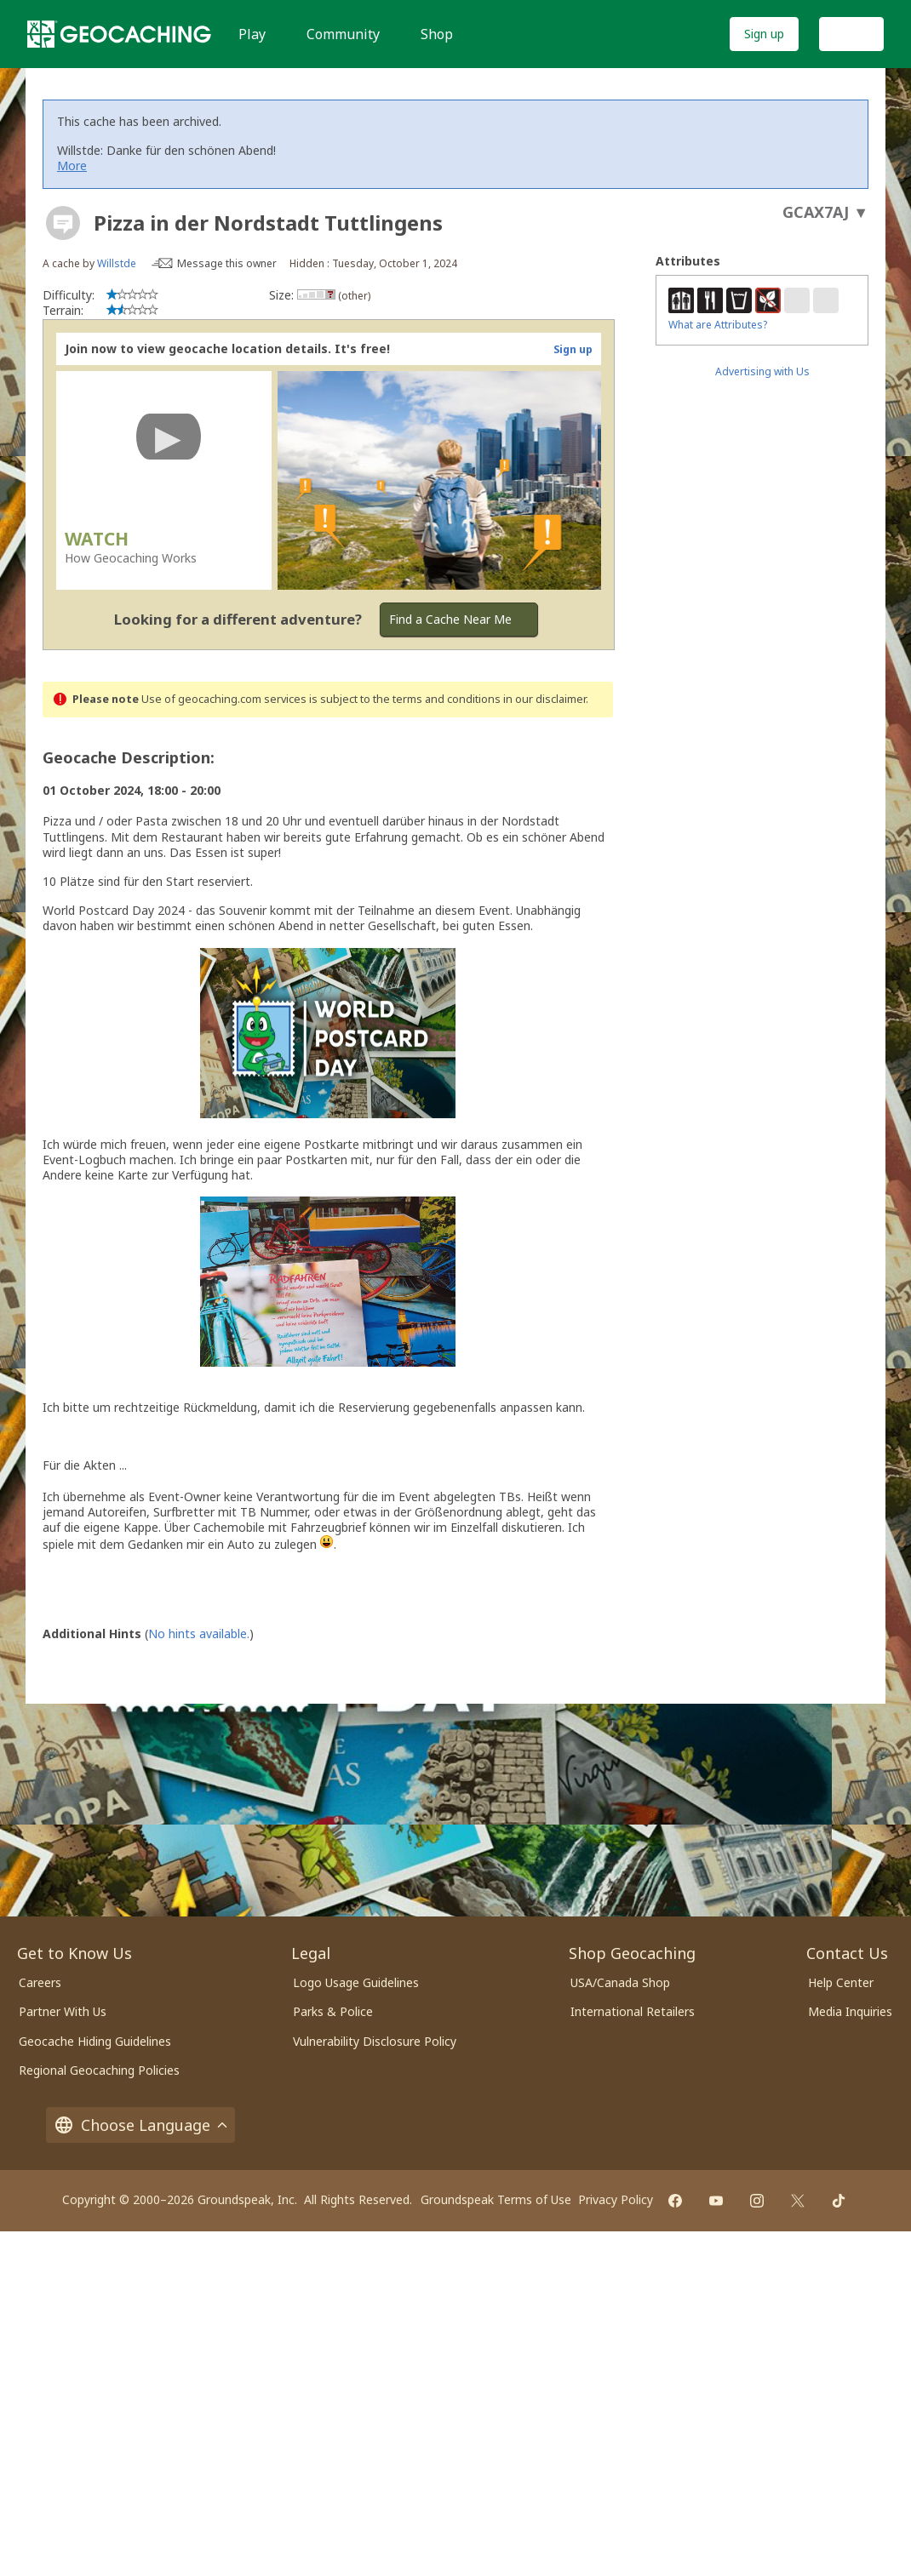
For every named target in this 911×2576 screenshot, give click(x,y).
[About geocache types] (63, 223)
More (72, 165)
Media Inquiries (850, 2011)
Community (343, 34)
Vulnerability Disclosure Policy (374, 2041)
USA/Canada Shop (620, 1982)
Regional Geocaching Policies (99, 2070)
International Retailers (632, 2011)
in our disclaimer (544, 699)
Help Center (841, 1982)
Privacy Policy (615, 2199)
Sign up (764, 34)
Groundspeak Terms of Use (496, 2199)
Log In (851, 34)
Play (252, 34)
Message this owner (227, 263)
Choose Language (140, 2125)
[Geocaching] (119, 34)
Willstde (116, 263)
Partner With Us (62, 2011)
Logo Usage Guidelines (356, 1982)
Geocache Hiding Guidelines (95, 2041)
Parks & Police (333, 2011)
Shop (437, 34)
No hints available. (198, 1633)
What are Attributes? (717, 324)
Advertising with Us (762, 371)
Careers (40, 1982)
